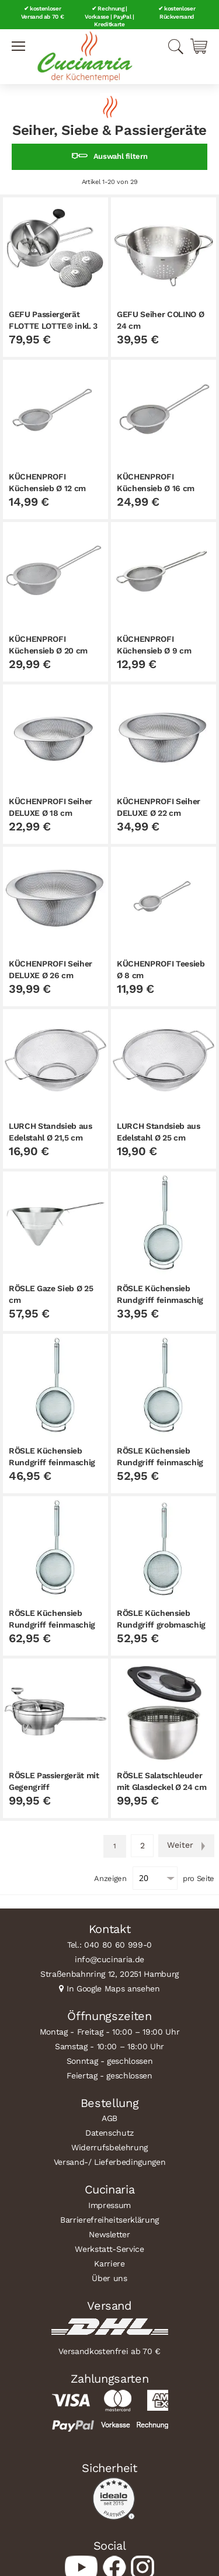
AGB (109, 2118)
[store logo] (84, 56)
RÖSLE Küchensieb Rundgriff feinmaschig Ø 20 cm (160, 1462)
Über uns (109, 2278)
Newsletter (109, 2234)
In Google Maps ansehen (113, 1988)
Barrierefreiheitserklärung (109, 2219)
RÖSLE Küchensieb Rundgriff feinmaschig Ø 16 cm (52, 1462)
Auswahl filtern (120, 156)
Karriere (109, 2263)
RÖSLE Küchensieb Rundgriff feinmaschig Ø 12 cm (160, 1300)
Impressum (109, 2205)
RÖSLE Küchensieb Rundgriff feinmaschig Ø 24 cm (52, 1624)
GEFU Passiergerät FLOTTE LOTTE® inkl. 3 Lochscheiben (53, 326)
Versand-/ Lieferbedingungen (110, 2162)
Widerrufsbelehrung (109, 2147)
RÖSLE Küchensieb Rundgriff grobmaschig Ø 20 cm (161, 1624)
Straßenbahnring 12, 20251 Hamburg (109, 1974)
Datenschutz (109, 2132)
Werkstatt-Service (109, 2249)
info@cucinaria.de (109, 1959)
